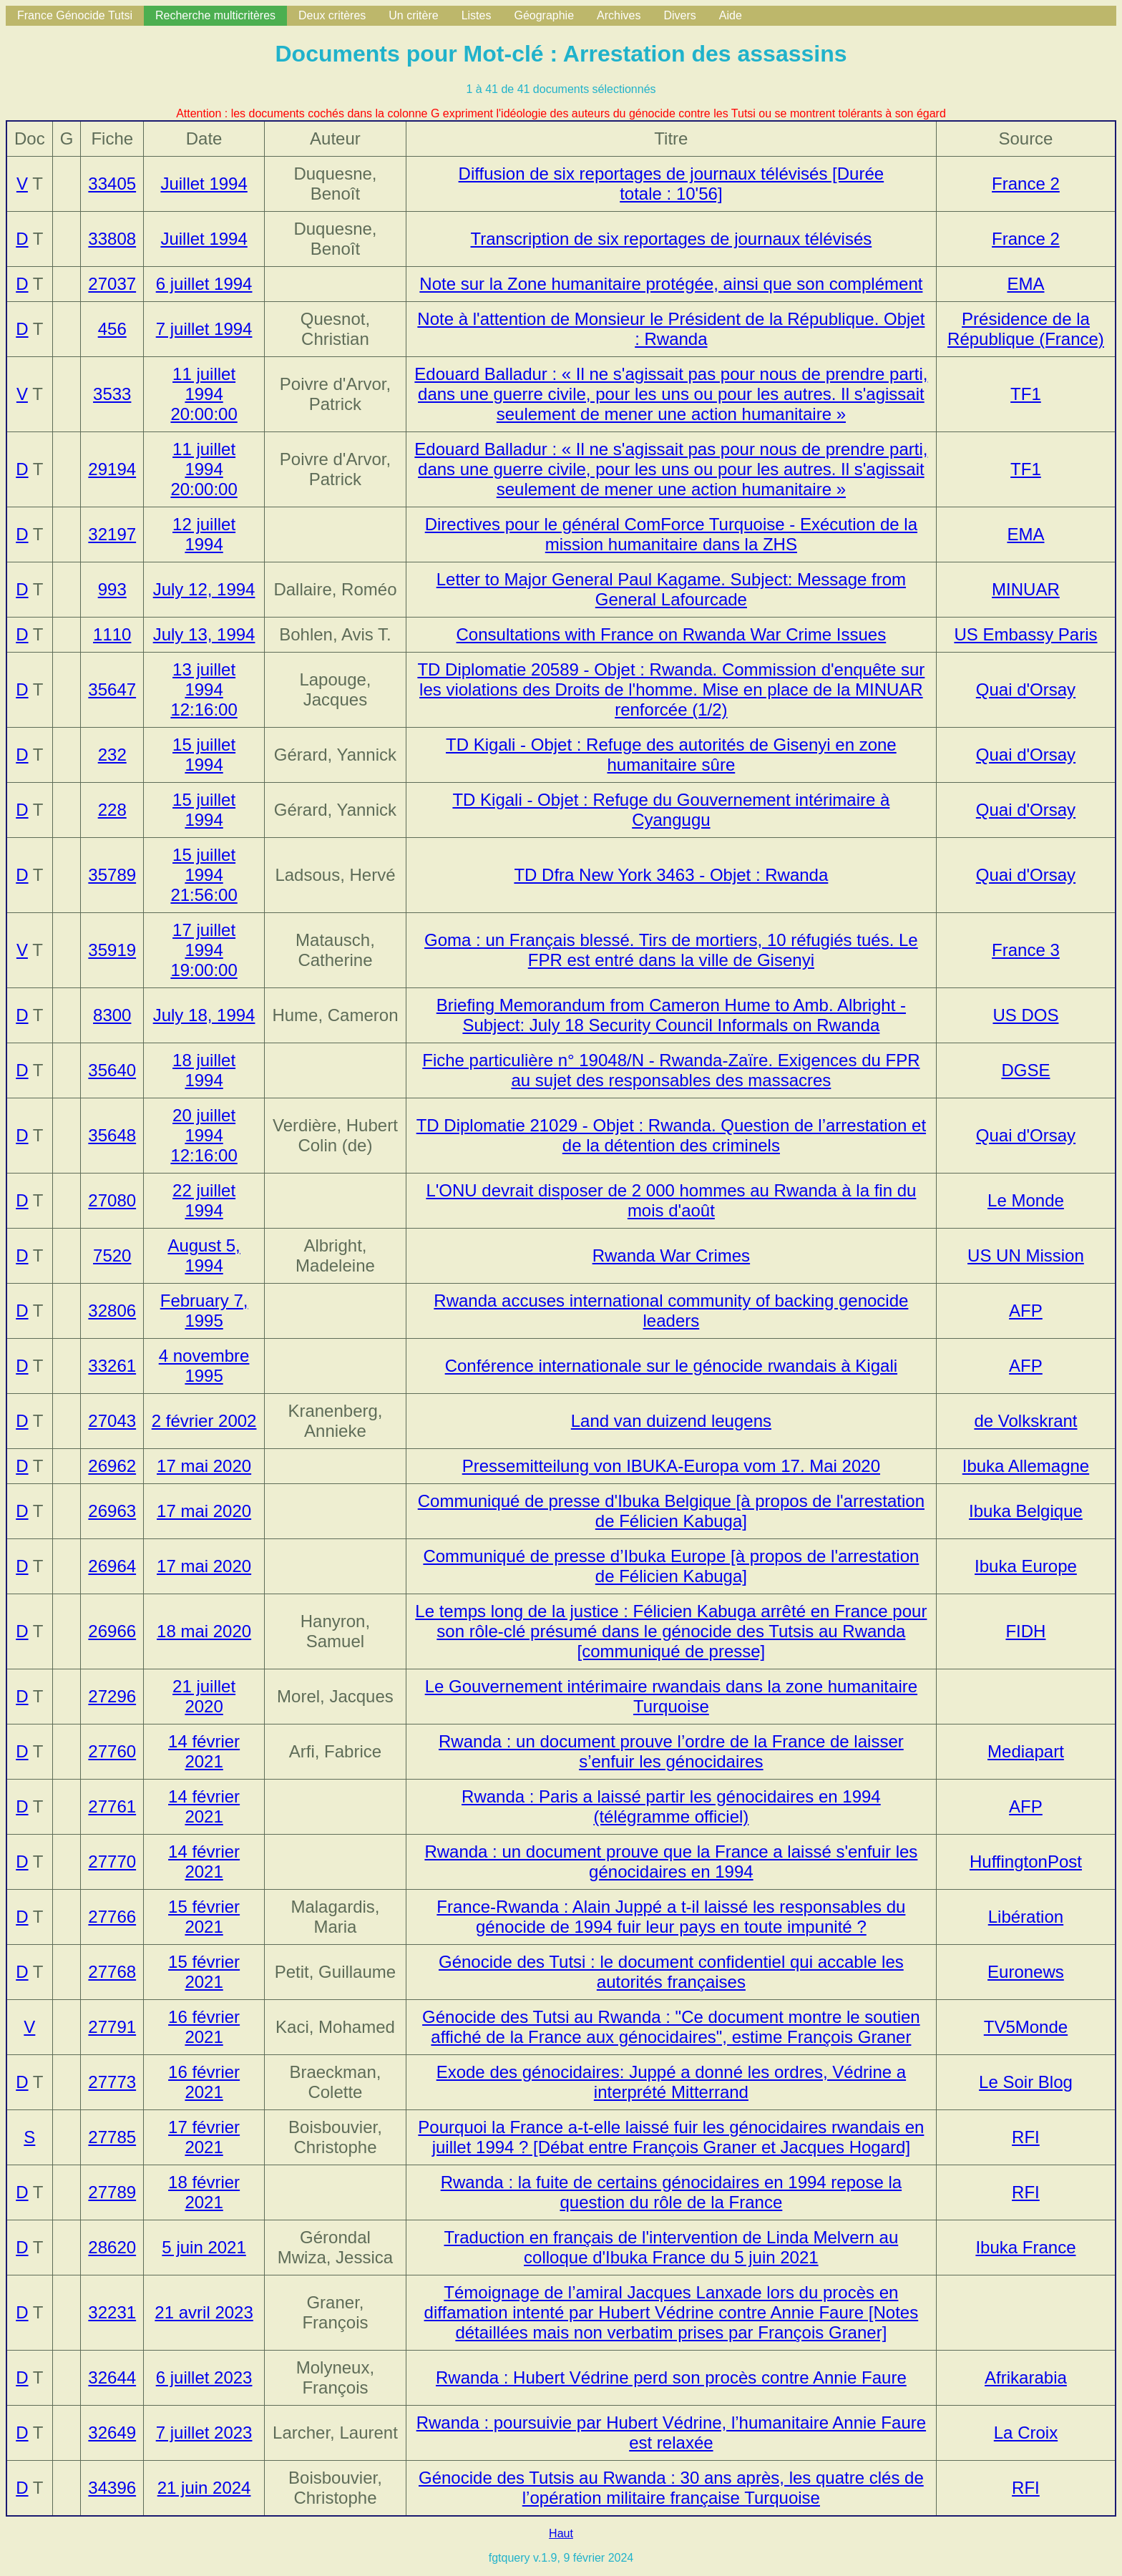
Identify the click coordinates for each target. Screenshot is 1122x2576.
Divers (679, 15)
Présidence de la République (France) (1025, 328)
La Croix (1026, 2432)
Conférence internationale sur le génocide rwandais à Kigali (671, 1365)
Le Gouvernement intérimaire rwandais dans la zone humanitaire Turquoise (671, 1696)
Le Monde (1025, 1200)
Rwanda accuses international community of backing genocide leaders (671, 1310)
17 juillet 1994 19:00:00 (203, 950)
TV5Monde (1026, 2026)
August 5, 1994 (203, 1255)
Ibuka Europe (1026, 1566)
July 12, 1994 (204, 589)
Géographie (544, 15)
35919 (112, 950)
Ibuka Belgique (1026, 1511)
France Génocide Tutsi (74, 15)
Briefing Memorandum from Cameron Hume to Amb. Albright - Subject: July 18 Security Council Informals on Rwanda (671, 1015)
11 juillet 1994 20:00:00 (203, 394)
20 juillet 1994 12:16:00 (203, 1135)
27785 (112, 2137)
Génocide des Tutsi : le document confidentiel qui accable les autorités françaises (671, 1971)
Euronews (1025, 1971)
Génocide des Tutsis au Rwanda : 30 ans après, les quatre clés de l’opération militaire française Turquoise (671, 2487)
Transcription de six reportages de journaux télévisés (671, 238)
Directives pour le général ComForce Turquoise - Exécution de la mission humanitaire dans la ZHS (671, 534)
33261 (112, 1365)
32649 (112, 2432)
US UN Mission (1025, 1255)
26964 (112, 1566)
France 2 (1026, 183)
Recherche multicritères (215, 15)
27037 (112, 283)
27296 (112, 1696)
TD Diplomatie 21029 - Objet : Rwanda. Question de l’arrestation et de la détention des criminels (671, 1135)
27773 (112, 2082)
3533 (112, 394)
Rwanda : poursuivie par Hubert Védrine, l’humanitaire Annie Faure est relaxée (671, 2432)
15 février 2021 (204, 1916)
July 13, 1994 (204, 634)
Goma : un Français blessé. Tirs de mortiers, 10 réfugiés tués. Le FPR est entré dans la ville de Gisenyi (671, 950)
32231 (112, 2312)
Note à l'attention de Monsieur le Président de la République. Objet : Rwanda (671, 328)
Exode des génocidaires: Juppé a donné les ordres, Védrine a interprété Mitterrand (671, 2082)
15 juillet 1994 (203, 754)
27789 (112, 2192)
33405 (112, 183)
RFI (1026, 2137)
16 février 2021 (204, 2026)
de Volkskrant (1025, 1420)
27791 (112, 2026)
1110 (112, 634)
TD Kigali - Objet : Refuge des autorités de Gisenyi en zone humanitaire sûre (671, 754)
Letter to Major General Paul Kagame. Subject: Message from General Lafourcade (671, 589)
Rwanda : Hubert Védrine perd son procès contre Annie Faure (671, 2377)
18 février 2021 (204, 2192)
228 (112, 809)
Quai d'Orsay (1025, 689)
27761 (112, 1806)
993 (112, 589)
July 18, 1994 (204, 1015)
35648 (112, 1135)
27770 (112, 1861)
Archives (618, 15)
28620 (112, 2247)
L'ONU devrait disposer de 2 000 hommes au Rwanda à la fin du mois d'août (671, 1200)
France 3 (1026, 950)
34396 (112, 2487)
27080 (112, 1200)
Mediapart (1025, 1751)
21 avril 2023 (204, 2312)
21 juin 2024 (204, 2487)
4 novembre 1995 (204, 1365)
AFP (1026, 1310)
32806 (112, 1310)
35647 (112, 689)
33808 (112, 238)
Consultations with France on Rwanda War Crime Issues (672, 634)
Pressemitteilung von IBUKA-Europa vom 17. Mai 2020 (671, 1465)
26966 (112, 1631)
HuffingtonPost (1026, 1861)
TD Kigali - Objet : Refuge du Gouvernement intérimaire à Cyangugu (670, 809)
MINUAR (1026, 589)
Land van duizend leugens (671, 1420)
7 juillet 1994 (204, 328)
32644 (112, 2377)
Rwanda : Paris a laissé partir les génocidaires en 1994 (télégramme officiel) (671, 1806)
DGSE (1025, 1070)
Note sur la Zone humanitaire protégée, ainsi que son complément (670, 283)
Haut (561, 2533)
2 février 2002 (204, 1420)
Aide (730, 15)
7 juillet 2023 (204, 2432)
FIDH (1025, 1631)
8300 (112, 1015)
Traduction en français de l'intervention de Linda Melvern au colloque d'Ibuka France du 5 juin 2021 (671, 2247)
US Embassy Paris (1025, 634)
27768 (112, 1971)
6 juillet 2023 (204, 2377)
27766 (112, 1916)
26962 (112, 1465)
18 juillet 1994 (203, 1070)
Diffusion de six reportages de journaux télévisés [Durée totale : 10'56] (671, 183)
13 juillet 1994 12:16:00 (203, 689)
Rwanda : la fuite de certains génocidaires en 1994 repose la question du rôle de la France (671, 2192)
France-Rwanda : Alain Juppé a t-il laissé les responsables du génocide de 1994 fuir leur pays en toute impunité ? (670, 1916)
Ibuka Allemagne (1025, 1465)
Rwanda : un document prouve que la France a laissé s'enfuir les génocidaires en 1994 (670, 1861)
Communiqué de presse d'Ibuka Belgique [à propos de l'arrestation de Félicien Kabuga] (671, 1511)
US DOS (1025, 1015)
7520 (112, 1255)
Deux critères (332, 15)
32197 (112, 534)
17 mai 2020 (204, 1465)
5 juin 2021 (203, 2247)
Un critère (413, 15)
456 (112, 328)
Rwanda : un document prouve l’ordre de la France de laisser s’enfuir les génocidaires (671, 1751)
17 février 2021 (204, 2137)
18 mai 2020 (204, 1631)
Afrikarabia (1026, 2377)
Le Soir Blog (1026, 2082)
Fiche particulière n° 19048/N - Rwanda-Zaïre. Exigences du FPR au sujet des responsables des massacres (670, 1070)
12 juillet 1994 (203, 534)
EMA (1025, 283)
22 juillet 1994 (203, 1200)
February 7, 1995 (204, 1310)
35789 (112, 874)
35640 (112, 1070)
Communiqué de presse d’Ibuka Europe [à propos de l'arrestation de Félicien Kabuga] (671, 1566)
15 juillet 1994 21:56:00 (203, 874)
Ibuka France (1025, 2247)
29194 (112, 469)
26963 (112, 1511)
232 (112, 754)
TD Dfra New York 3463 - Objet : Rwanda (671, 874)
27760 (112, 1751)
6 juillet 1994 (204, 283)
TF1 (1025, 394)
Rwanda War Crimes (671, 1255)
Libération (1025, 1916)
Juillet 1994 (203, 183)
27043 (112, 1420)
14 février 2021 (204, 1751)
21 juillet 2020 (203, 1696)
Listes (477, 15)
